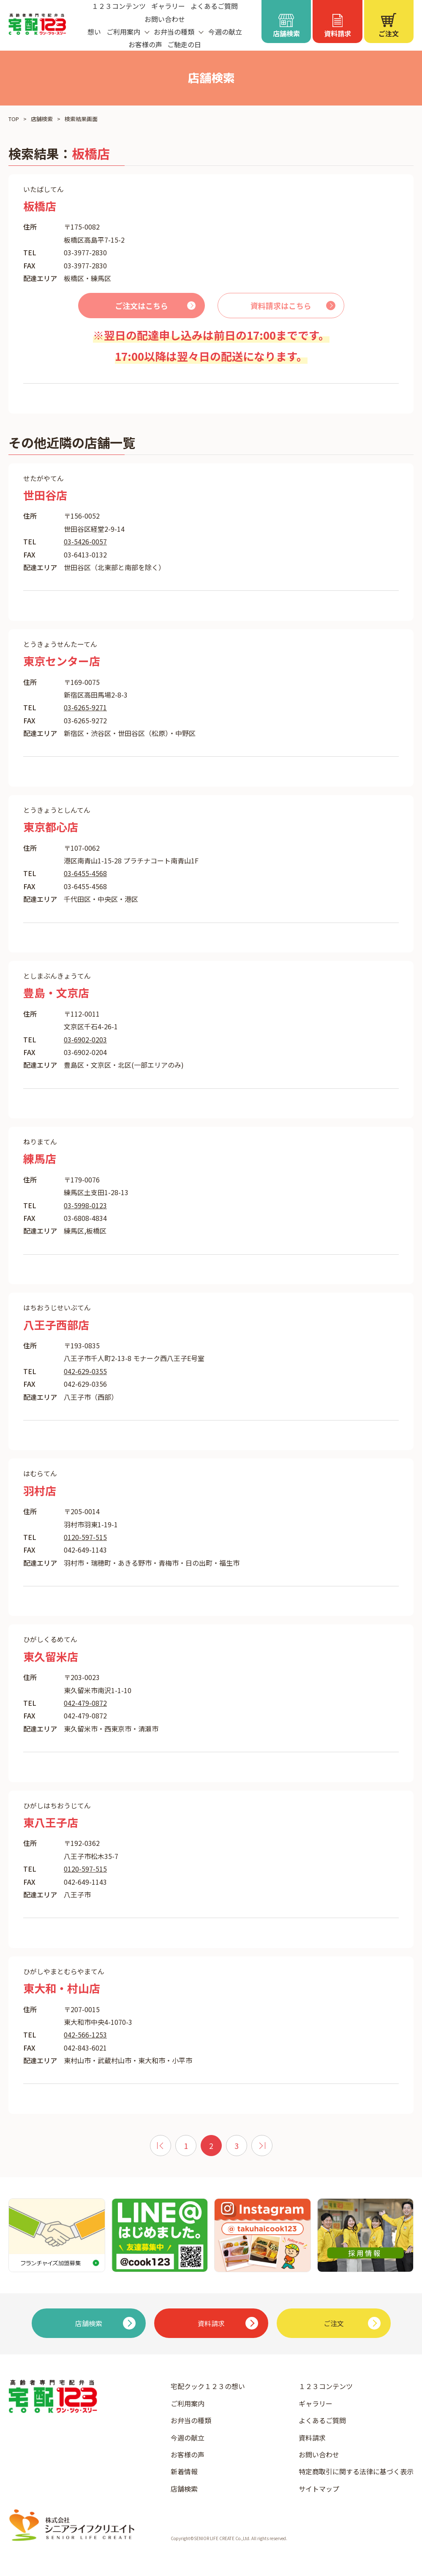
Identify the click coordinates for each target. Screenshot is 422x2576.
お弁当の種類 (191, 2420)
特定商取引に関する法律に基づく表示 (356, 2471)
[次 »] (261, 2145)
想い (94, 32)
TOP (13, 119)
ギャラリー (315, 2403)
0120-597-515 (85, 1537)
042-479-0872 (85, 1703)
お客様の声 (145, 44)
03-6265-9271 (85, 707)
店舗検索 (42, 119)
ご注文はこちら (141, 305)
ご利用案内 (187, 2403)
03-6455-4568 (85, 873)
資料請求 (312, 2438)
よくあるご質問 (322, 2420)
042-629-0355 (85, 1371)
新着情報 (184, 2471)
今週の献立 (225, 32)
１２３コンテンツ (326, 2386)
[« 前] (160, 2145)
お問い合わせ (164, 19)
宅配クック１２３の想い (208, 2386)
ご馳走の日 (184, 44)
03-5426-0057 (85, 541)
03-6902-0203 (85, 1039)
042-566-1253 (85, 2034)
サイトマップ (319, 2489)
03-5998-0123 (85, 1205)
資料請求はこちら (280, 305)
